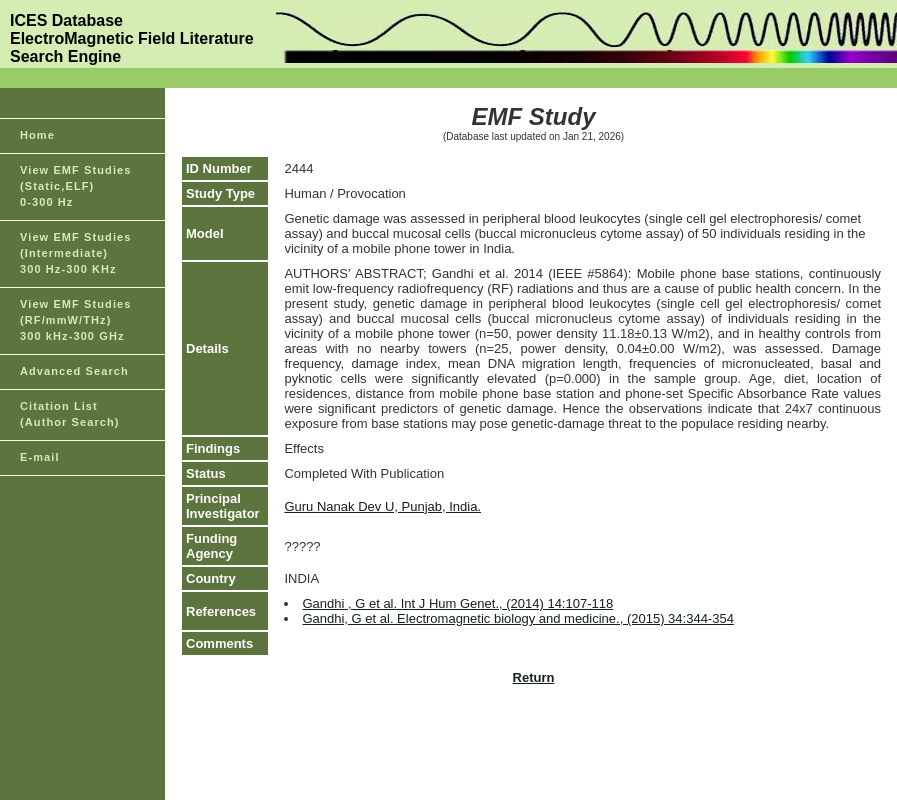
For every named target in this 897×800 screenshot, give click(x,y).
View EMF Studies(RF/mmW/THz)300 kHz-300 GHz (76, 320)
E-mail (40, 457)
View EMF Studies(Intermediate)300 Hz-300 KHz (76, 253)
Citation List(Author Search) (70, 414)
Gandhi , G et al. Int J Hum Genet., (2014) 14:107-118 (457, 603)
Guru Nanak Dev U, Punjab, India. (382, 506)
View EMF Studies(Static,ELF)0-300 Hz (76, 186)
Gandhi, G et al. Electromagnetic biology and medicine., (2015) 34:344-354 (517, 618)
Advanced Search (74, 371)
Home (37, 135)
